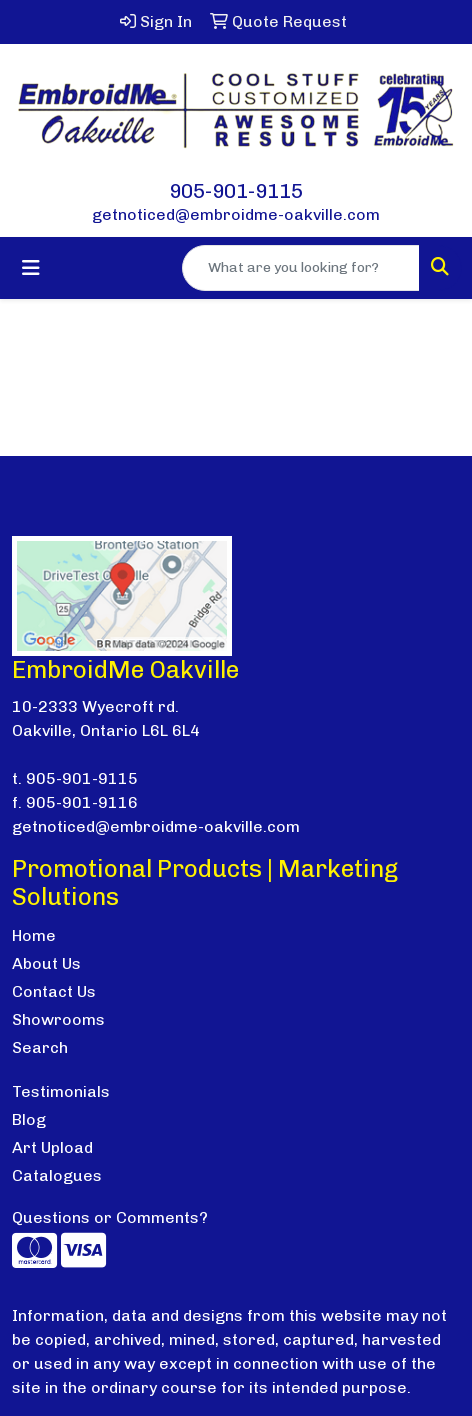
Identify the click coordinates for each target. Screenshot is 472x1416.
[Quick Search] (301, 268)
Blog (29, 1119)
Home (34, 935)
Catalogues (57, 1175)
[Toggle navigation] (31, 268)
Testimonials (61, 1091)
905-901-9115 (236, 191)
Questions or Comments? (110, 1217)
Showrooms (58, 1019)
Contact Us (54, 991)
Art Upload (52, 1147)
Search (40, 1047)
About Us (46, 963)
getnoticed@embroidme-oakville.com (236, 214)
